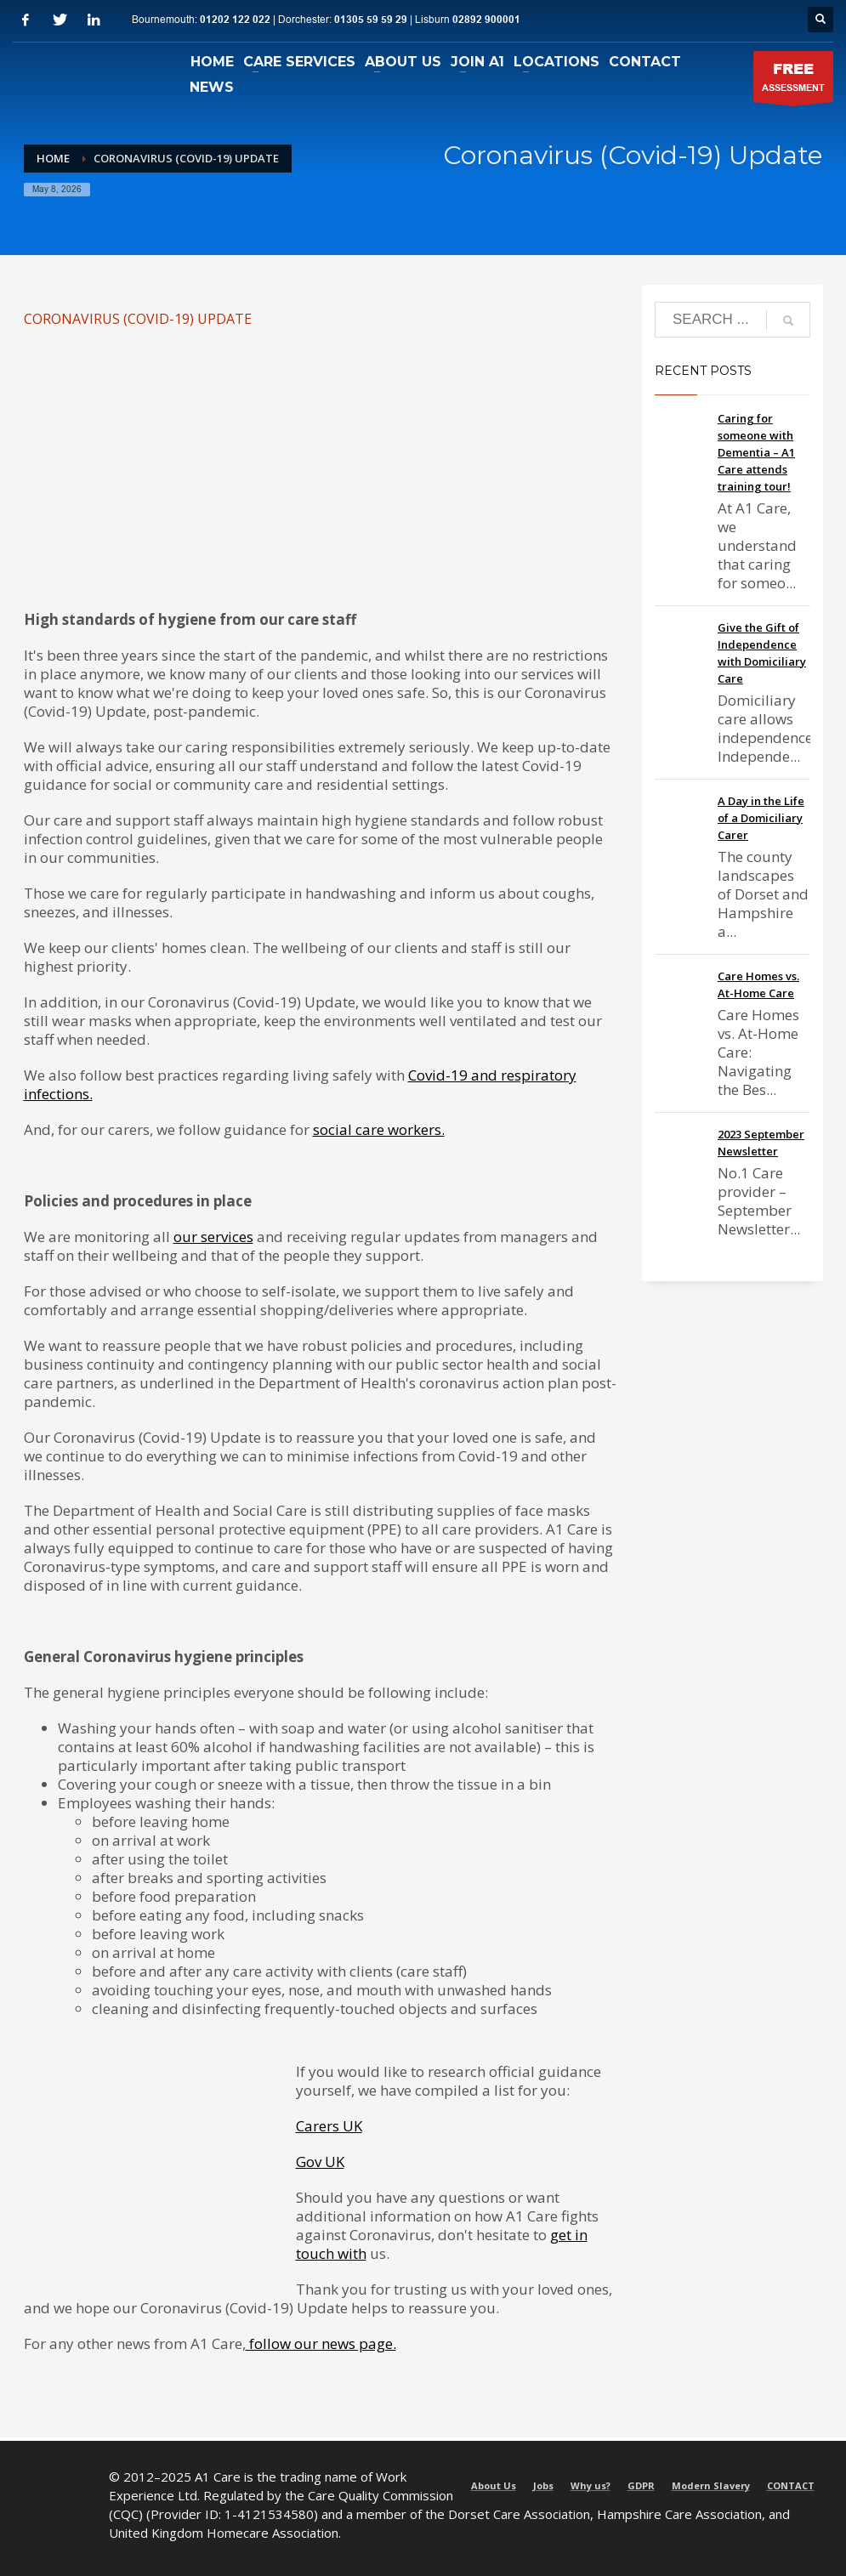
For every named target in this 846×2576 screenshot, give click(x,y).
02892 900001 (486, 20)
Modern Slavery (711, 2485)
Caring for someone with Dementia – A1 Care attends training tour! (756, 452)
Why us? (590, 2485)
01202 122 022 (235, 20)
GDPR (641, 2485)
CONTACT (791, 2485)
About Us (493, 2485)
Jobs (543, 2485)
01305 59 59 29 (370, 20)
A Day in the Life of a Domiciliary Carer (761, 818)
